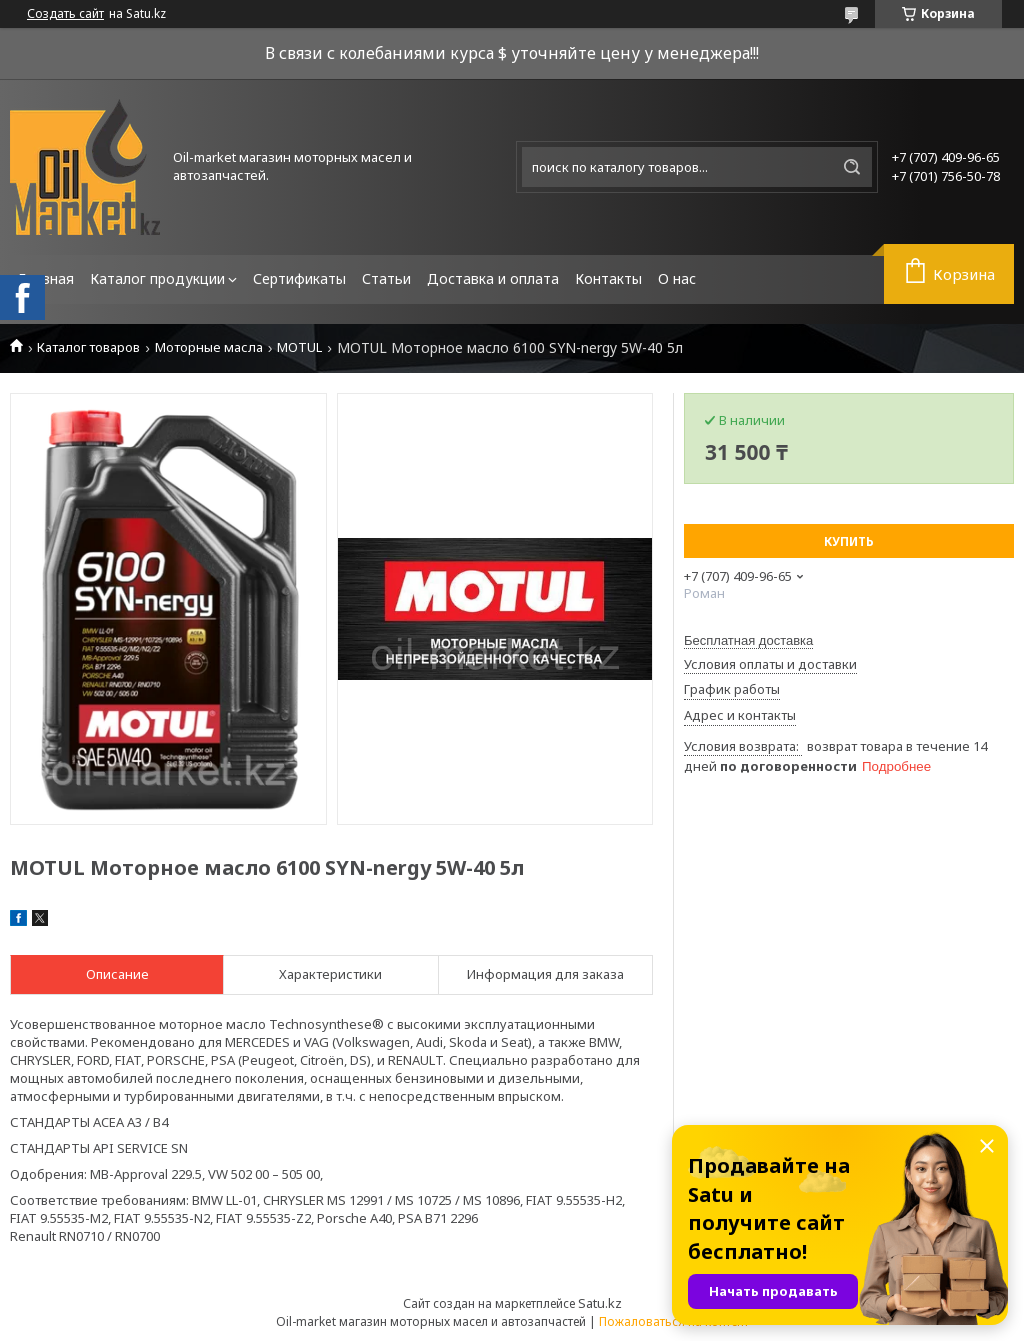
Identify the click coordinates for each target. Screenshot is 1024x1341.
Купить (849, 541)
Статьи (386, 278)
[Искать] (852, 167)
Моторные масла (209, 347)
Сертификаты (299, 278)
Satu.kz (600, 1303)
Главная (46, 278)
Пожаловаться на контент (674, 1321)
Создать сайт (65, 14)
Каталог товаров (88, 347)
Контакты (608, 278)
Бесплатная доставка (748, 640)
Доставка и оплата (493, 278)
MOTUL (299, 347)
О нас (677, 278)
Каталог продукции (157, 278)
